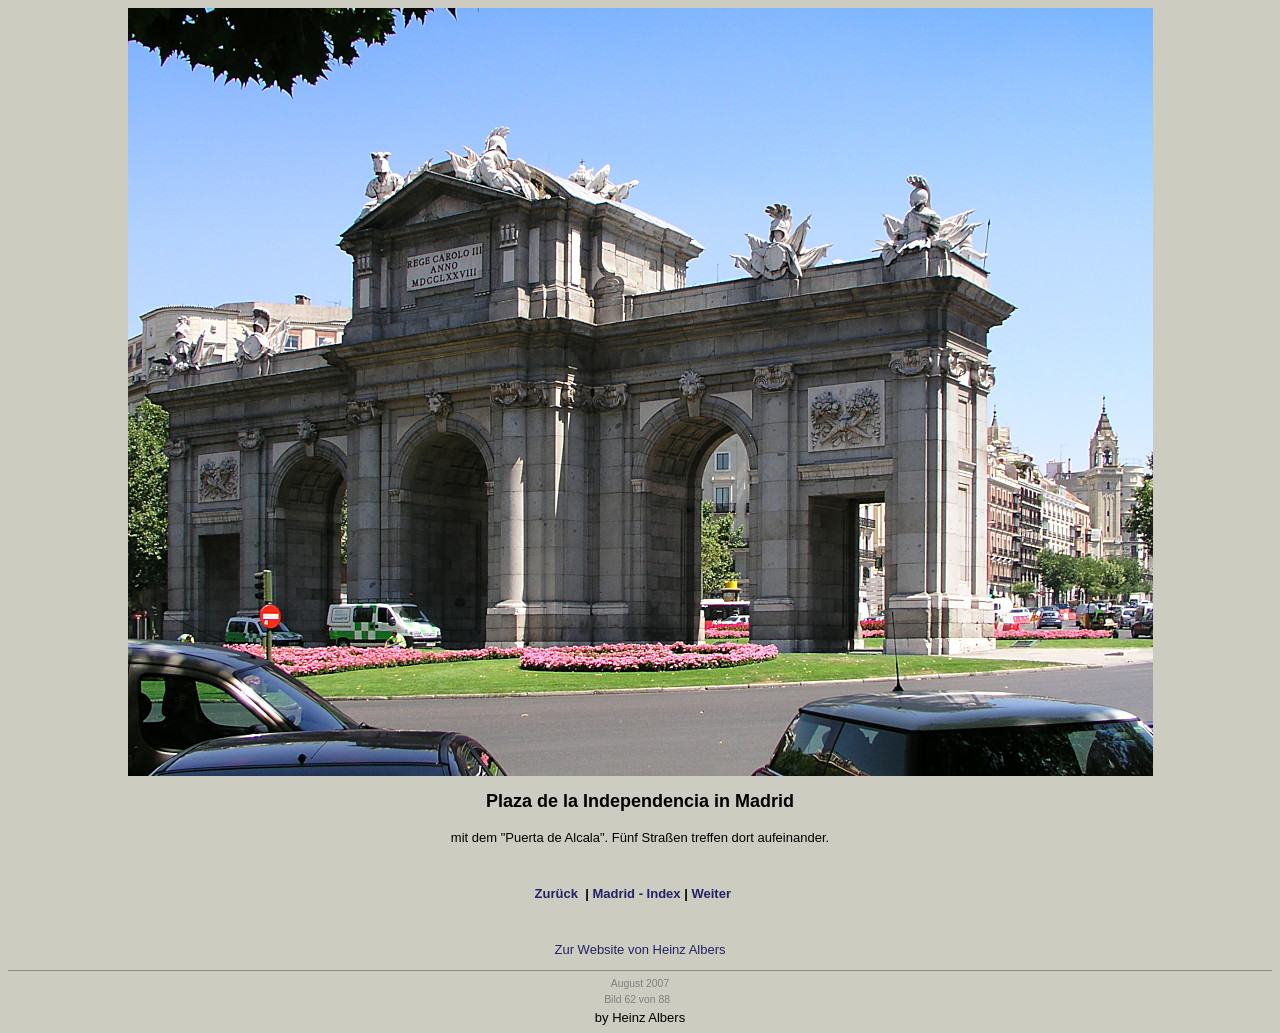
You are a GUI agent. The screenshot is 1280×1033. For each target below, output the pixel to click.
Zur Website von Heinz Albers (640, 949)
